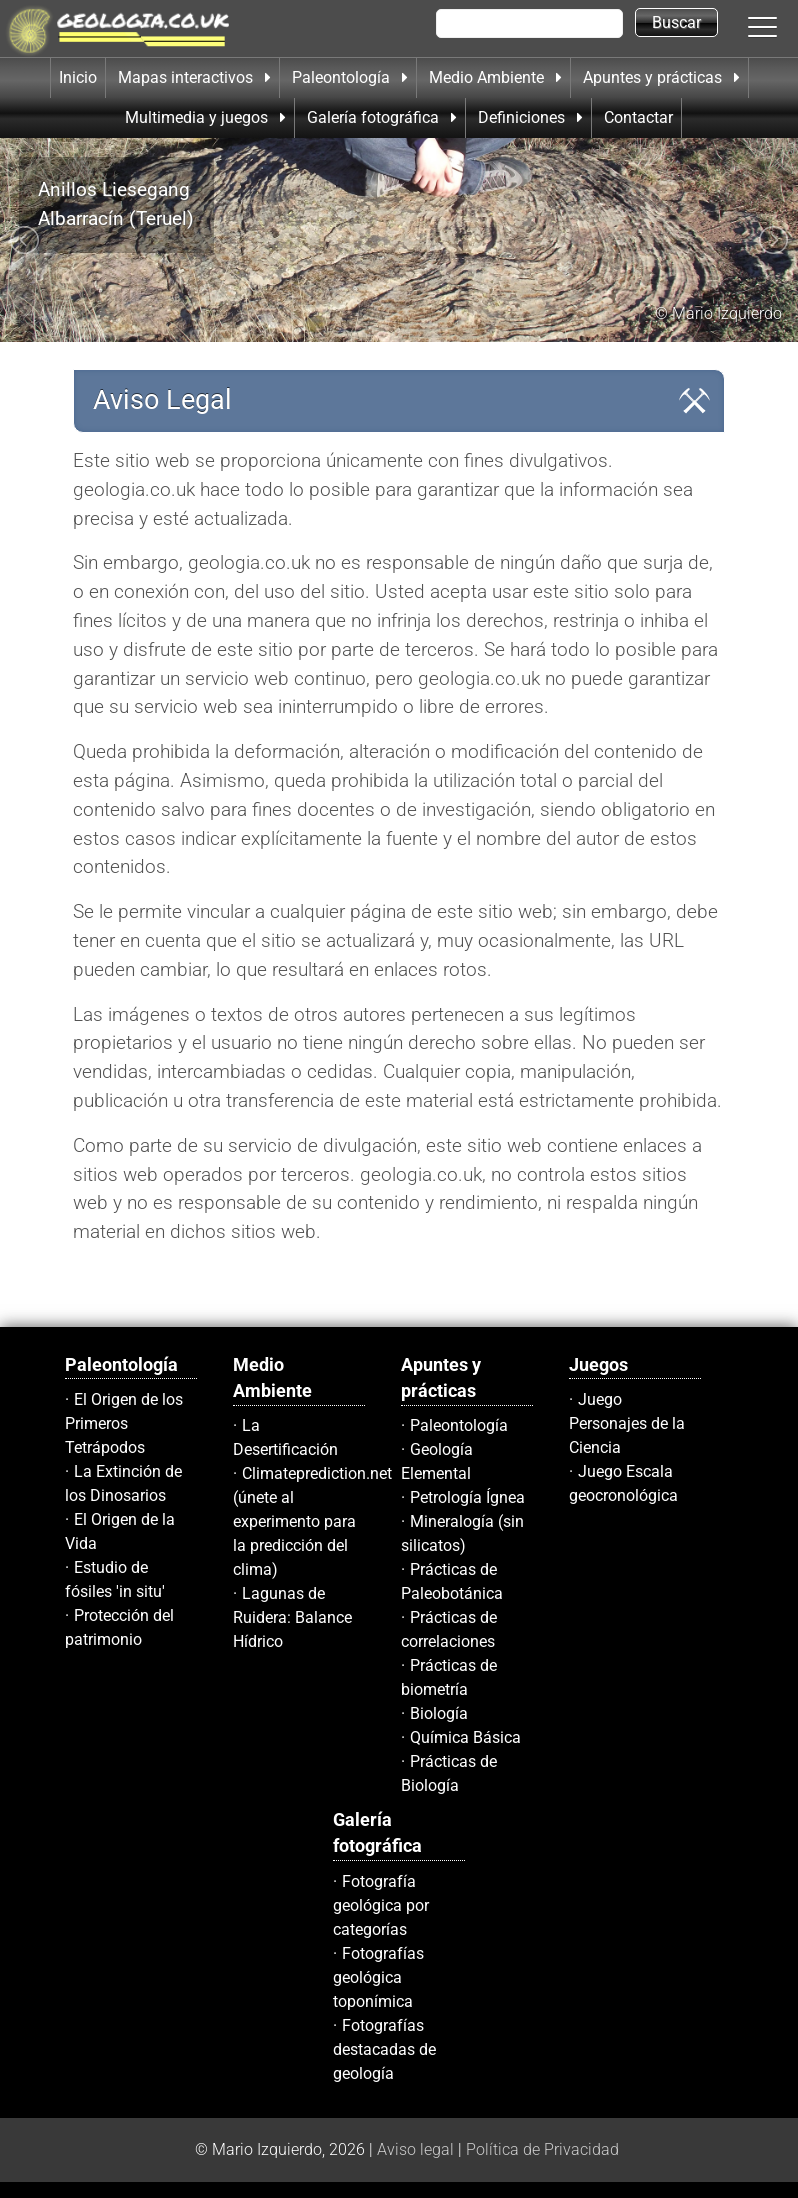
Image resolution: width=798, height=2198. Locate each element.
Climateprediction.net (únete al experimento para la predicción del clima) (312, 1521)
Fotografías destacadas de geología (384, 2049)
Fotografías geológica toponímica (378, 1977)
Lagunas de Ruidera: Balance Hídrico (292, 1617)
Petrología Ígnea (467, 1497)
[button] (783, 26)
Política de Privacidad (542, 2149)
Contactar (638, 117)
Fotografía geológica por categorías (381, 1905)
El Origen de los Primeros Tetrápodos (124, 1423)
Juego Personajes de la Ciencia (627, 1423)
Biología (439, 1713)
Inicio (78, 77)
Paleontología (459, 1425)
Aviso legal (415, 2149)
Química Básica (465, 1737)
